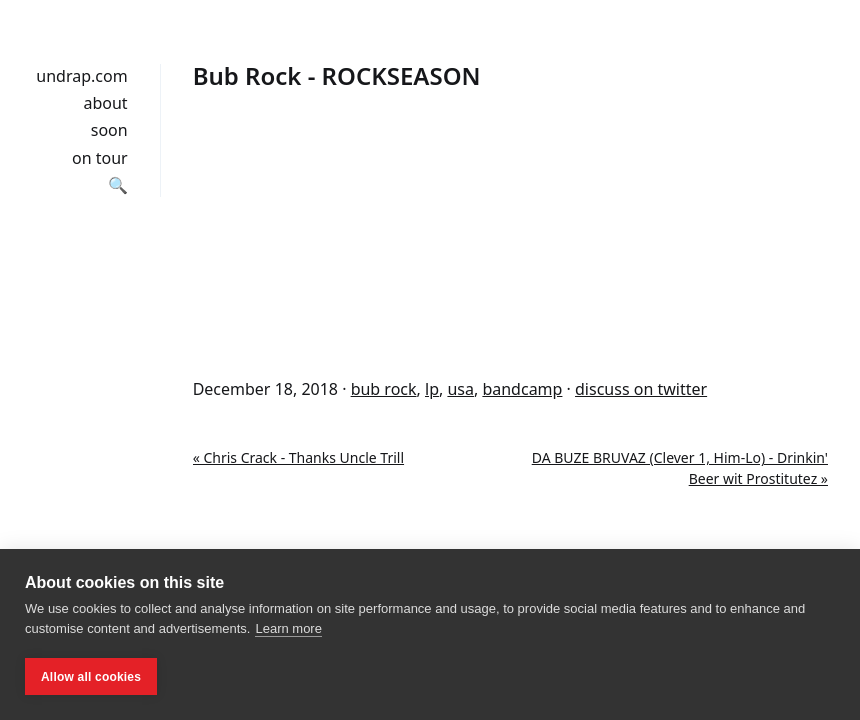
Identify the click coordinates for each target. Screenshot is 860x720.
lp (432, 389)
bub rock (384, 389)
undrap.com (81, 76)
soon (109, 130)
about (105, 103)
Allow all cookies (91, 677)
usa (460, 389)
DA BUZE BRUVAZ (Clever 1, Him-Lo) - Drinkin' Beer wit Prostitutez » (680, 468)
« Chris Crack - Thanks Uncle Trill (298, 457)
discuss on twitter (641, 389)
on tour (100, 158)
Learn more (288, 628)
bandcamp (522, 389)
